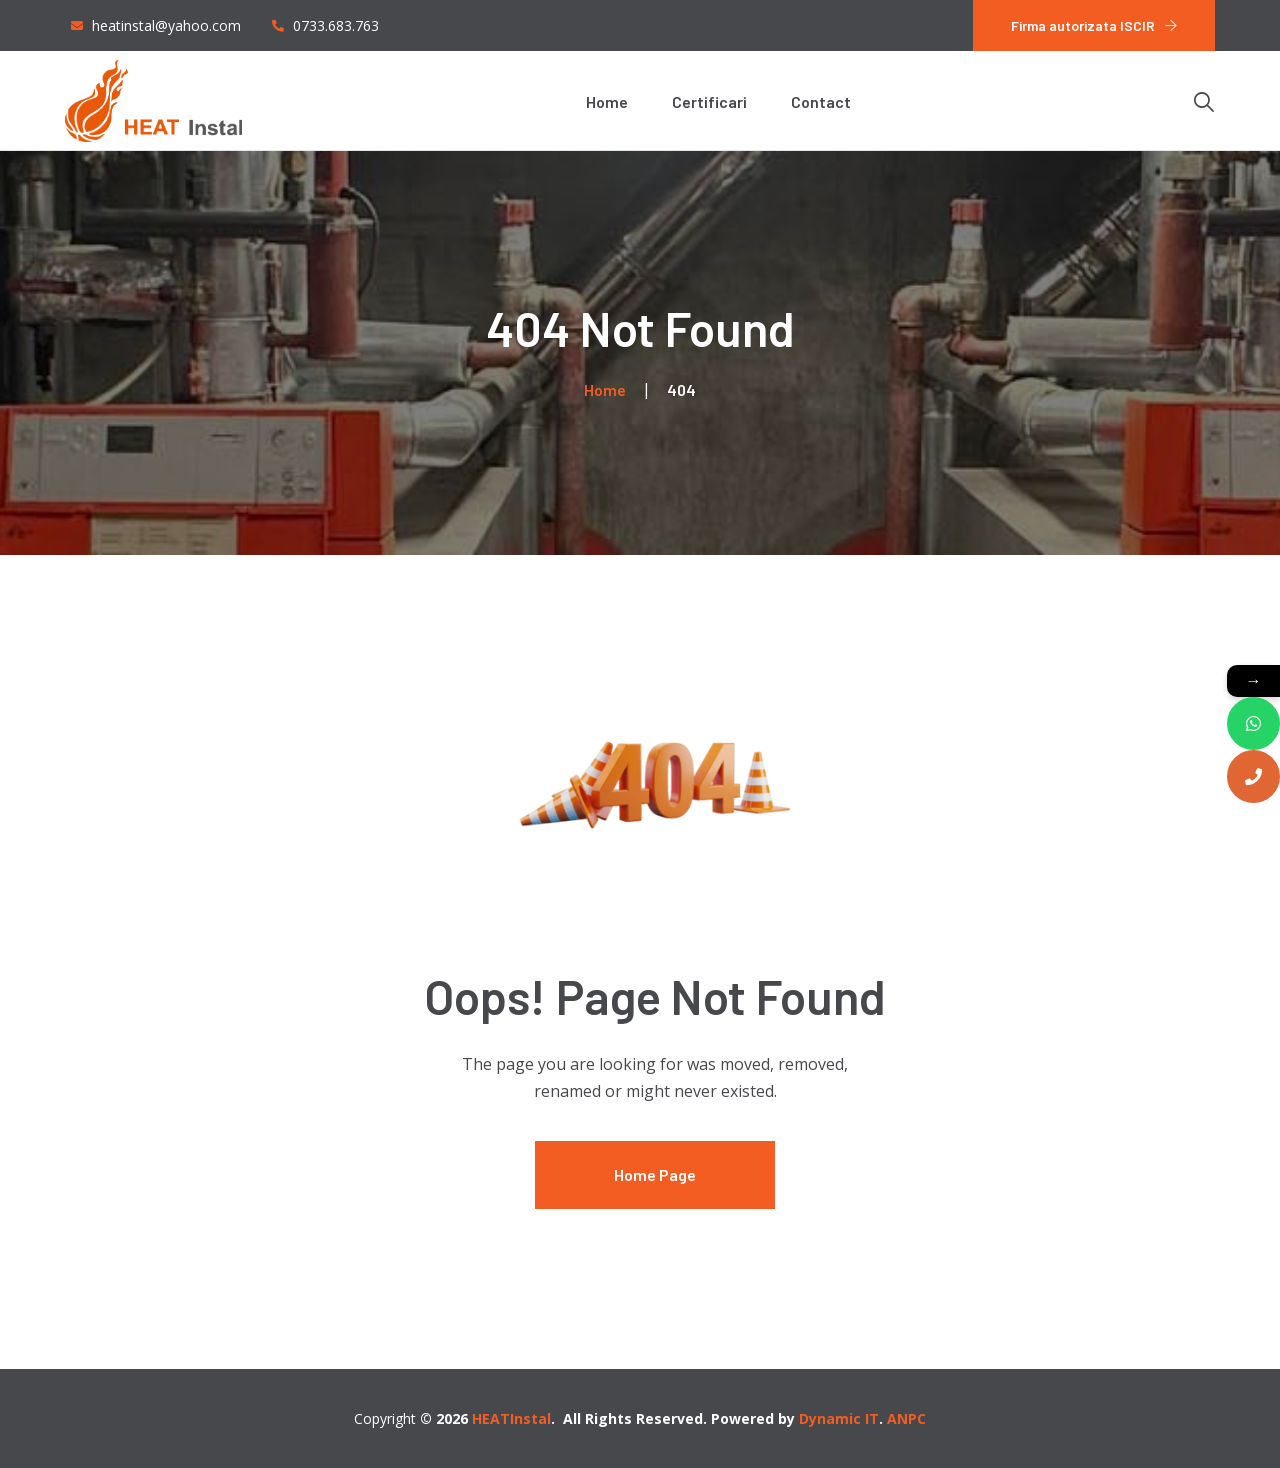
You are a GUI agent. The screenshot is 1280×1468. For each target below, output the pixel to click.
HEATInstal (511, 1418)
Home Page (655, 1174)
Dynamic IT (839, 1418)
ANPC (906, 1418)
